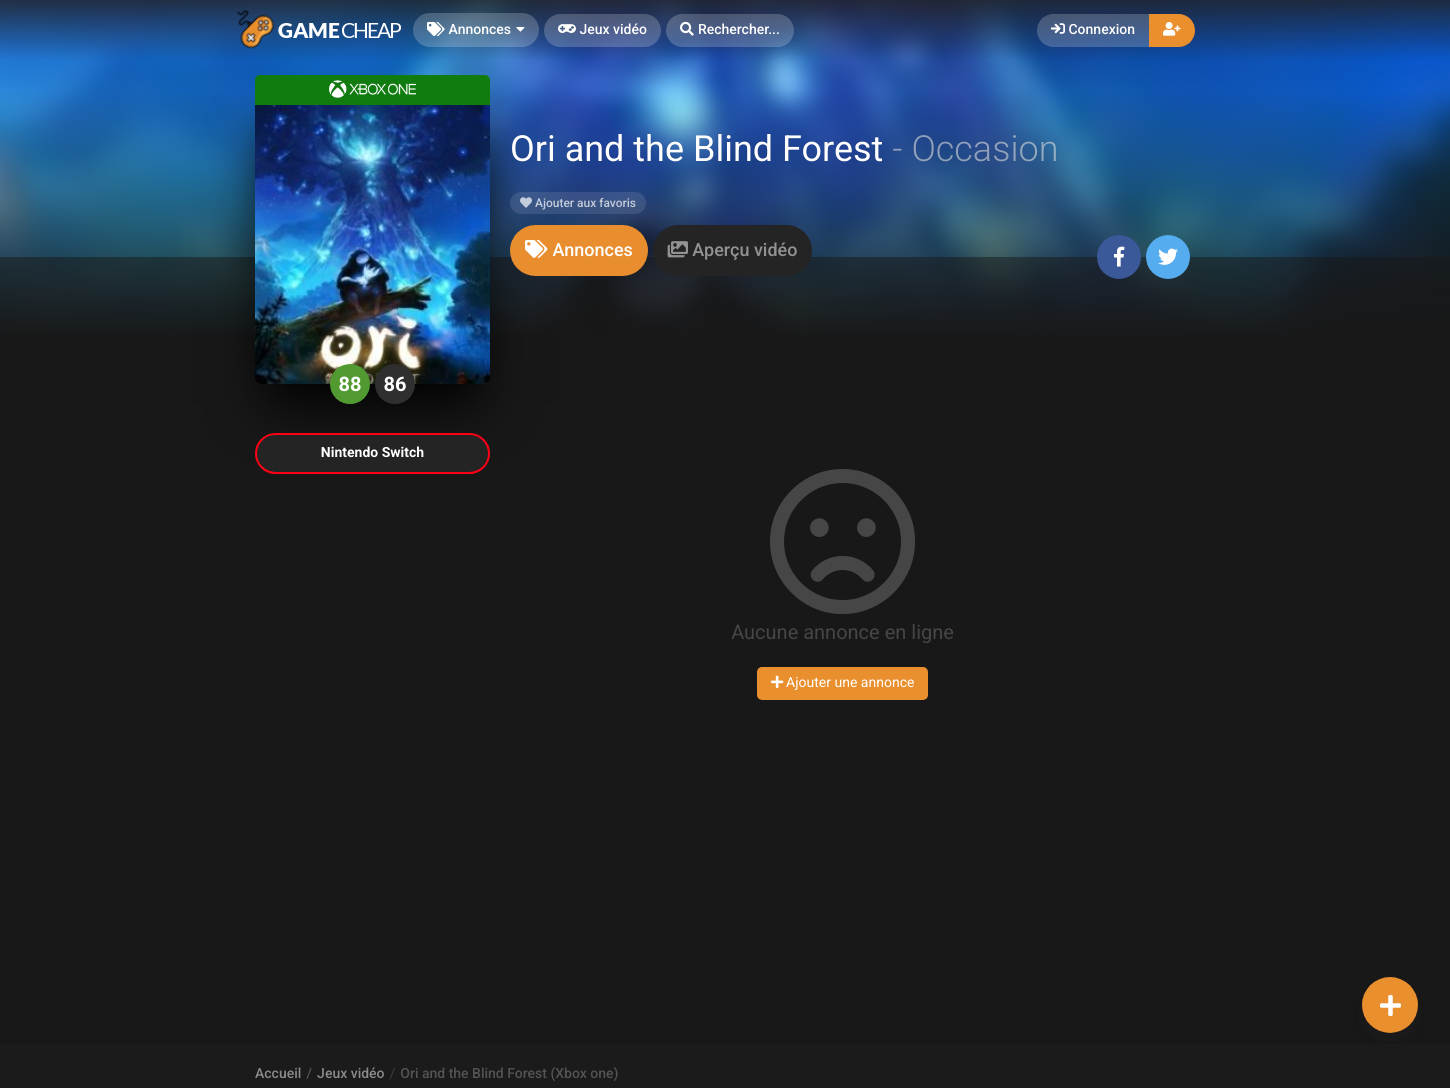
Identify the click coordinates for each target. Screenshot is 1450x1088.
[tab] (579, 250)
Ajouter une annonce (843, 683)
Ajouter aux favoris (578, 203)
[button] (730, 30)
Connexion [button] (1093, 30)
